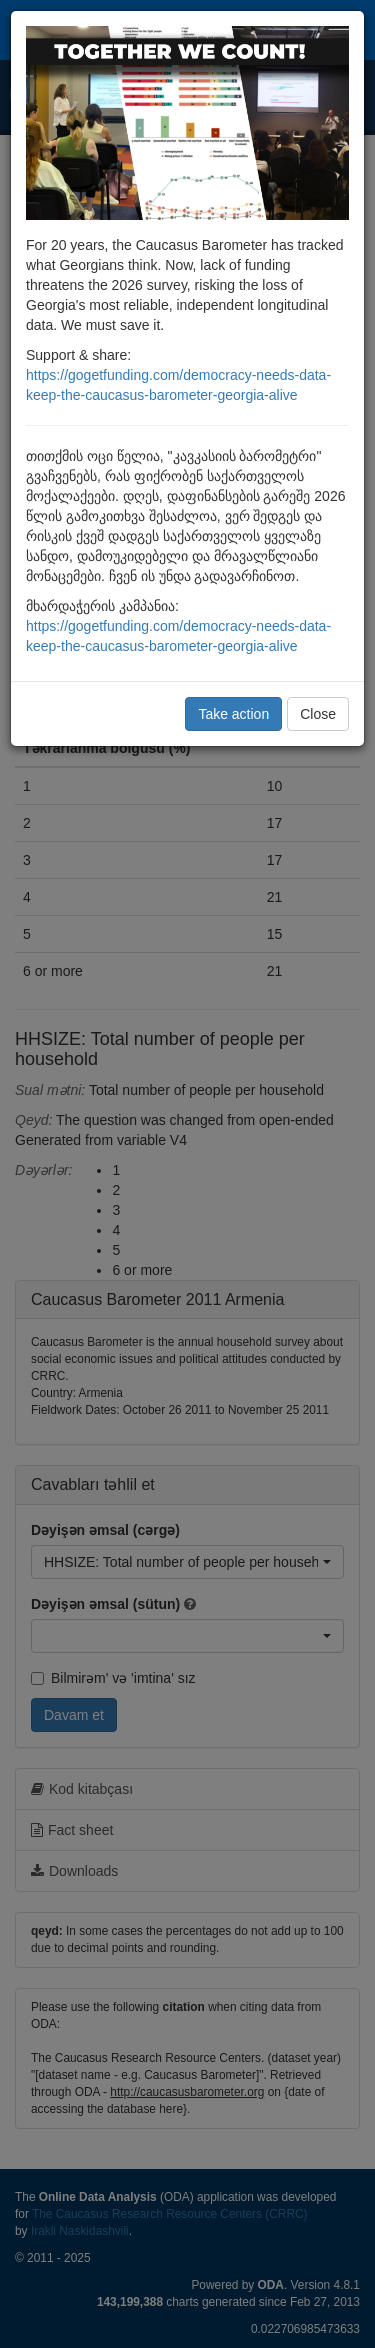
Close (318, 714)
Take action (233, 714)
